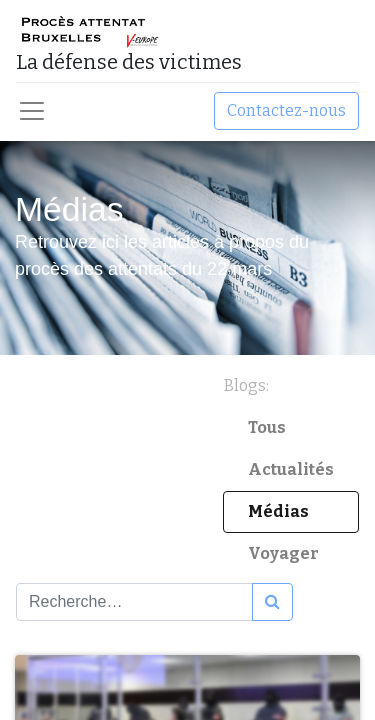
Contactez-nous (286, 110)
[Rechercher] (272, 602)
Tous (267, 427)
